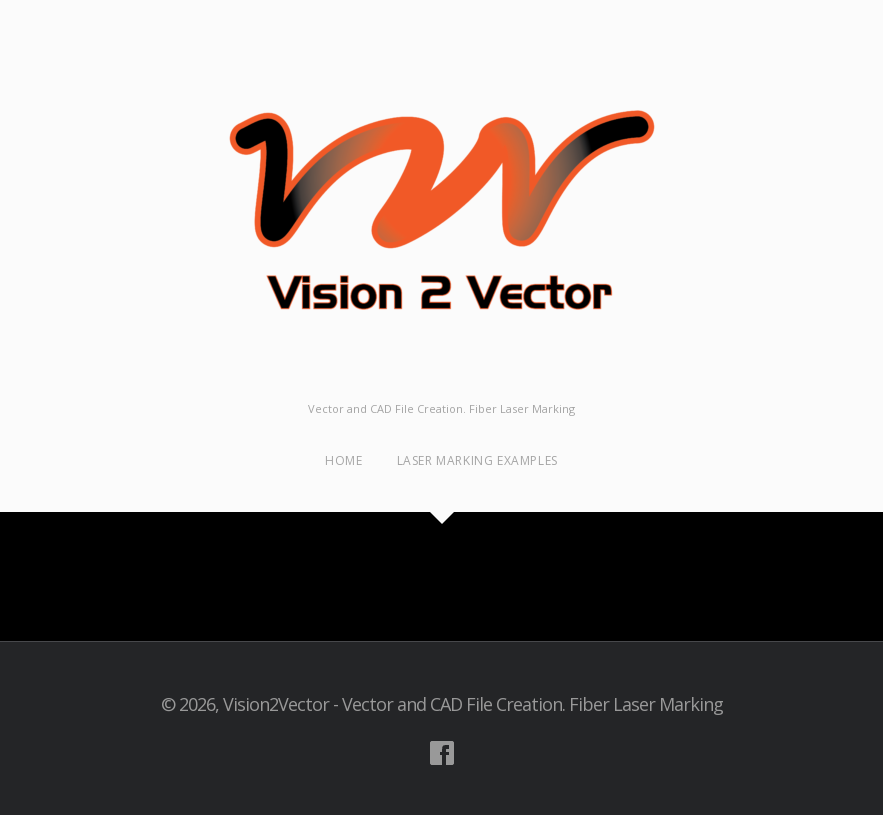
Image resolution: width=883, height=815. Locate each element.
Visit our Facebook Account (442, 753)
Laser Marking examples (477, 460)
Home (343, 460)
